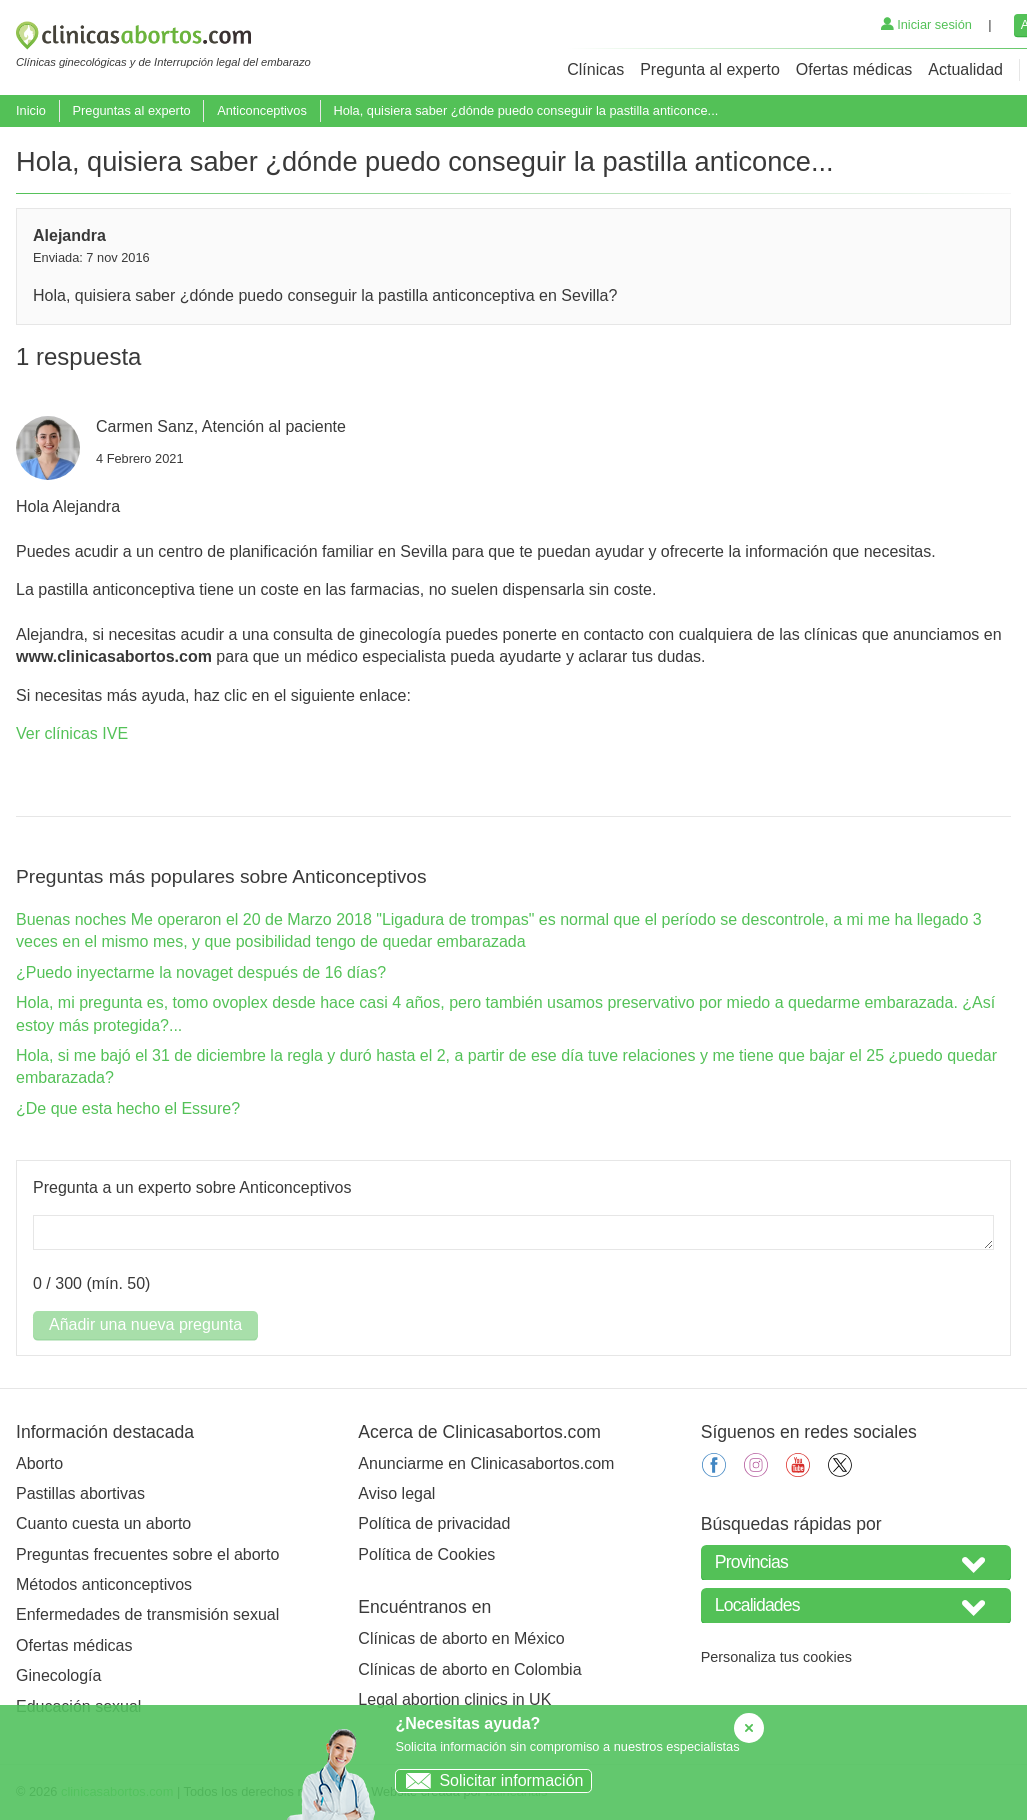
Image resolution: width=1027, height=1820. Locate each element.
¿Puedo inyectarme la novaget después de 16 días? (201, 972)
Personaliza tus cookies (776, 1657)
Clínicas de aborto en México (461, 1638)
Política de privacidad (434, 1523)
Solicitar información (489, 1780)
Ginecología (58, 1675)
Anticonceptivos (262, 110)
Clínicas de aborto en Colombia (469, 1669)
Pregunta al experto (710, 69)
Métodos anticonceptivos (104, 1584)
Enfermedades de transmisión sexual (147, 1614)
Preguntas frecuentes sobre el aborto (147, 1554)
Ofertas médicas (854, 69)
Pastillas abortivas (80, 1493)
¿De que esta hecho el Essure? (128, 1108)
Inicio (31, 110)
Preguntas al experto (131, 110)
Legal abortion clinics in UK (454, 1699)
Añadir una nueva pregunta (145, 1324)
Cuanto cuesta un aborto (103, 1523)
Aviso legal (396, 1493)
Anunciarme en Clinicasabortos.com (486, 1463)
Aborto (39, 1463)
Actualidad (965, 69)
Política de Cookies (426, 1554)
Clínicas (595, 69)
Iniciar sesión (926, 24)
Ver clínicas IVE (72, 733)
